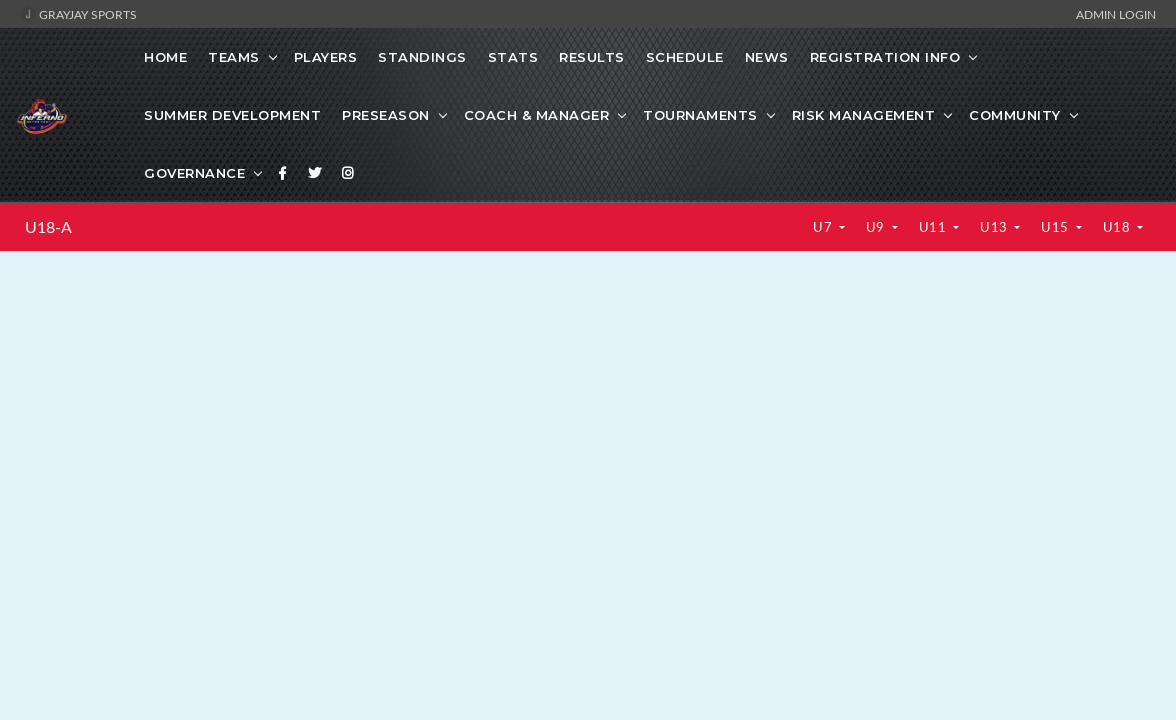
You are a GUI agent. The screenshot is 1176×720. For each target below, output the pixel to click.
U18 (1118, 227)
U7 (824, 227)
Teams (234, 57)
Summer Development (232, 115)
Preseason (386, 115)
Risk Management (864, 115)
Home (165, 57)
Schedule (685, 57)
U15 (1056, 227)
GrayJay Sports (78, 14)
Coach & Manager (537, 115)
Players (326, 57)
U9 (877, 227)
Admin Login (1116, 14)
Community (1015, 115)
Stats (513, 57)
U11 (934, 227)
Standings (422, 57)
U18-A (48, 227)
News (767, 57)
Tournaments (700, 115)
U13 (995, 227)
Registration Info (885, 57)
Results (592, 57)
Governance (194, 173)
